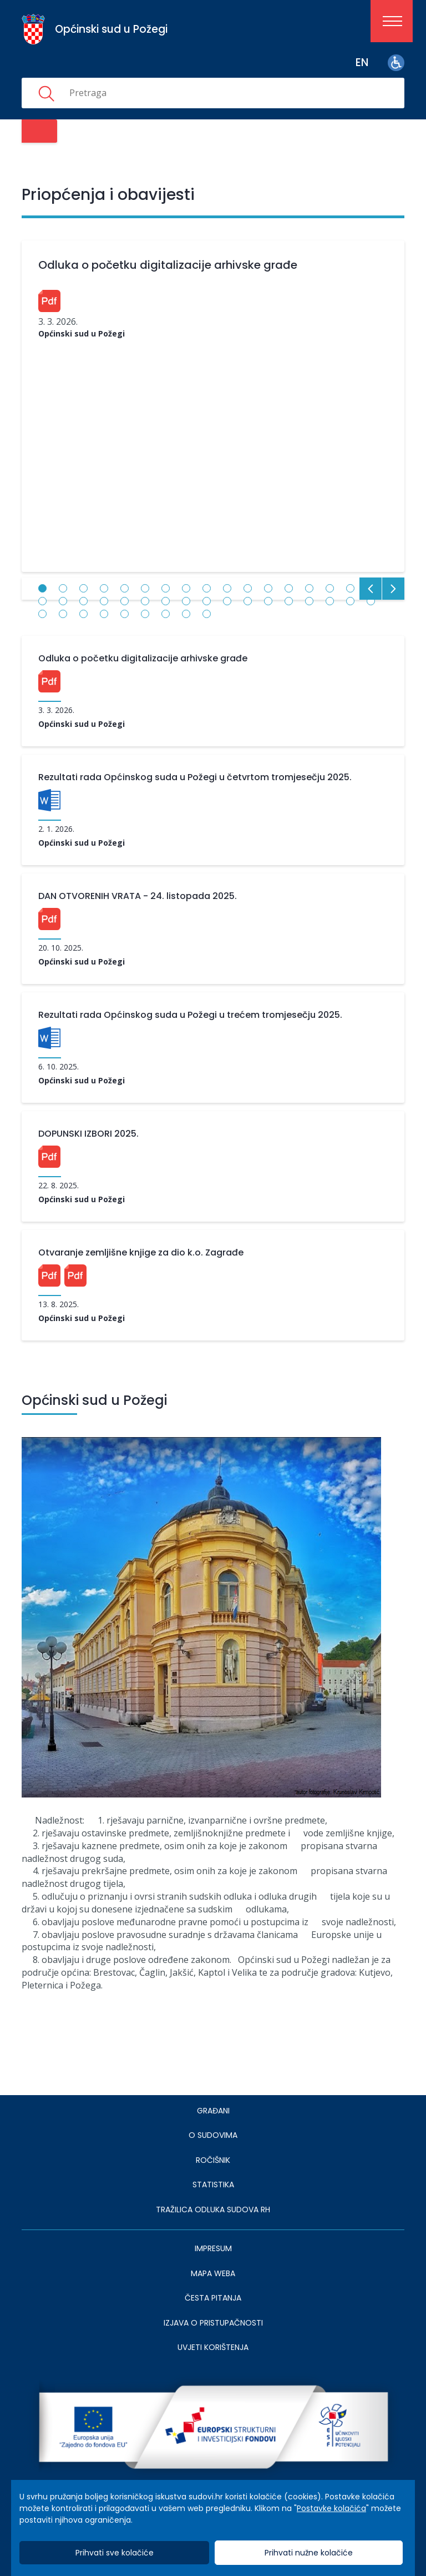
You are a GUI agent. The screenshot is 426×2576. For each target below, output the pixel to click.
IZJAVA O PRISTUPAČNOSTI (213, 2322)
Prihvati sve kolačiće (114, 2552)
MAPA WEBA (213, 2273)
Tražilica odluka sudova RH (213, 2209)
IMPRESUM (213, 2248)
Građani (213, 2110)
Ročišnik (213, 2160)
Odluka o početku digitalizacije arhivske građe (167, 265)
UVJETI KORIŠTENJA (213, 2347)
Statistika (213, 2184)
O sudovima (213, 2135)
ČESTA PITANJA (213, 2297)
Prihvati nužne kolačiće (309, 2552)
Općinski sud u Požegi (81, 333)
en (362, 62)
